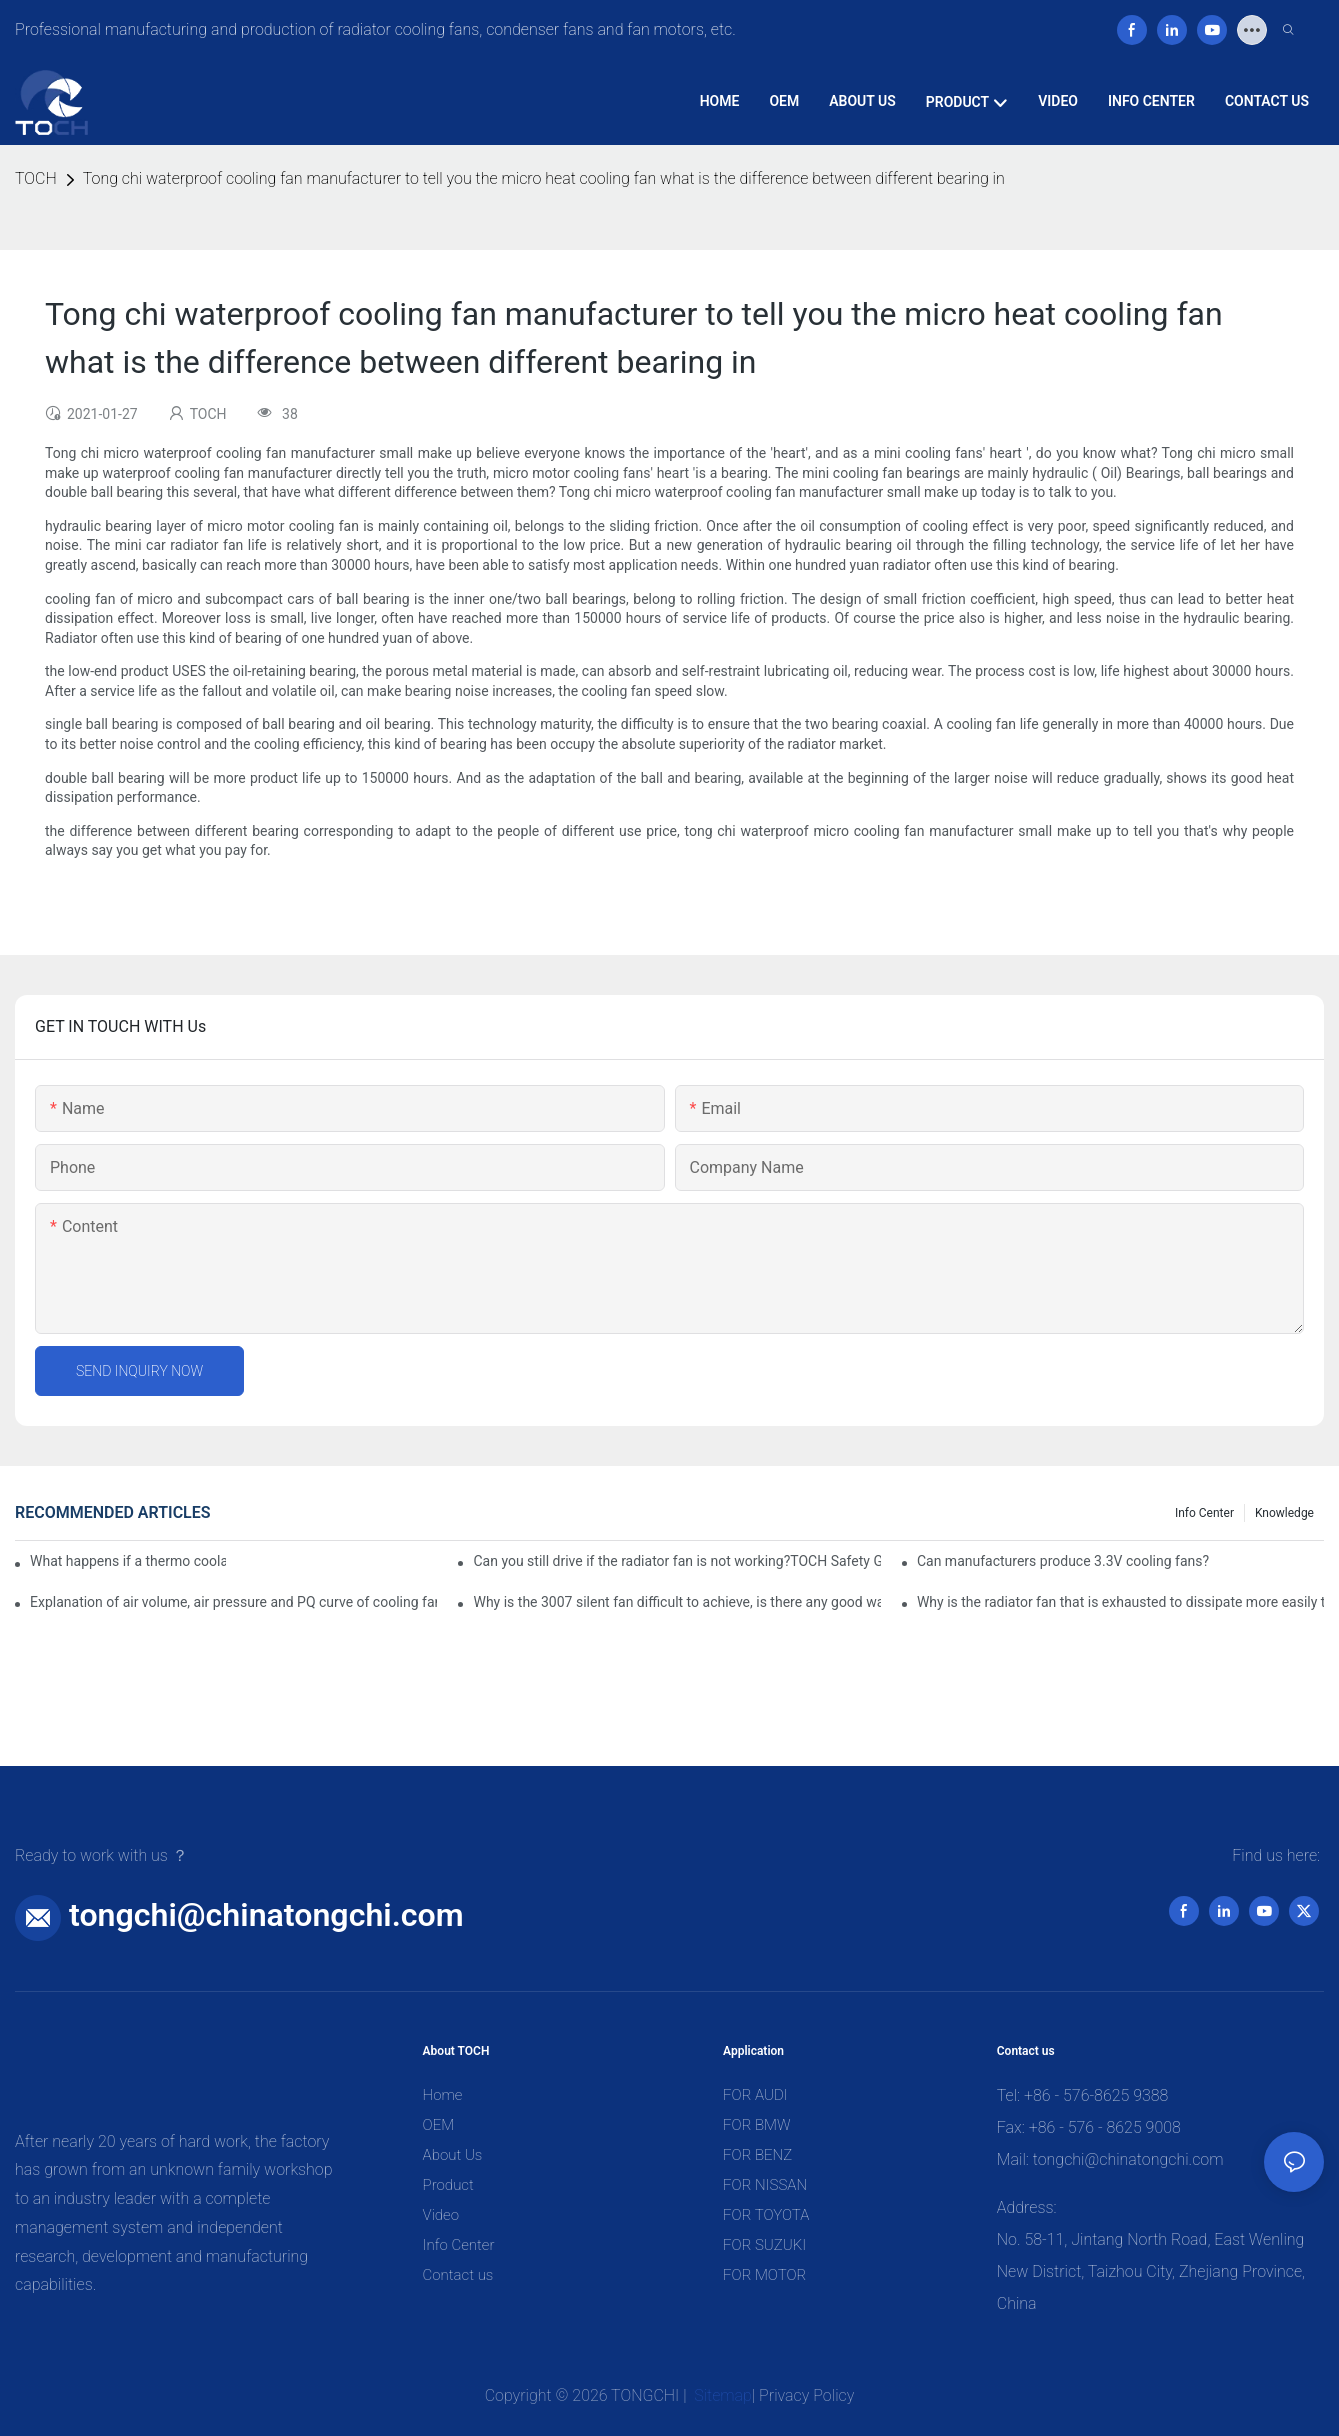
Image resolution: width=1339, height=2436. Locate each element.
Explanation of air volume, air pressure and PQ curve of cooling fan (233, 1602)
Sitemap (721, 2395)
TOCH (36, 178)
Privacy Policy (806, 2395)
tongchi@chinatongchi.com (266, 1915)
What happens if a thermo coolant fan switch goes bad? (128, 1561)
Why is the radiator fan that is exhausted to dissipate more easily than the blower (1120, 1602)
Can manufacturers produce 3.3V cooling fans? (1063, 1561)
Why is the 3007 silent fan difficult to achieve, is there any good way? (676, 1602)
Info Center (1204, 1513)
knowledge (1284, 1513)
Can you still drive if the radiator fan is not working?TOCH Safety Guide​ (676, 1561)
